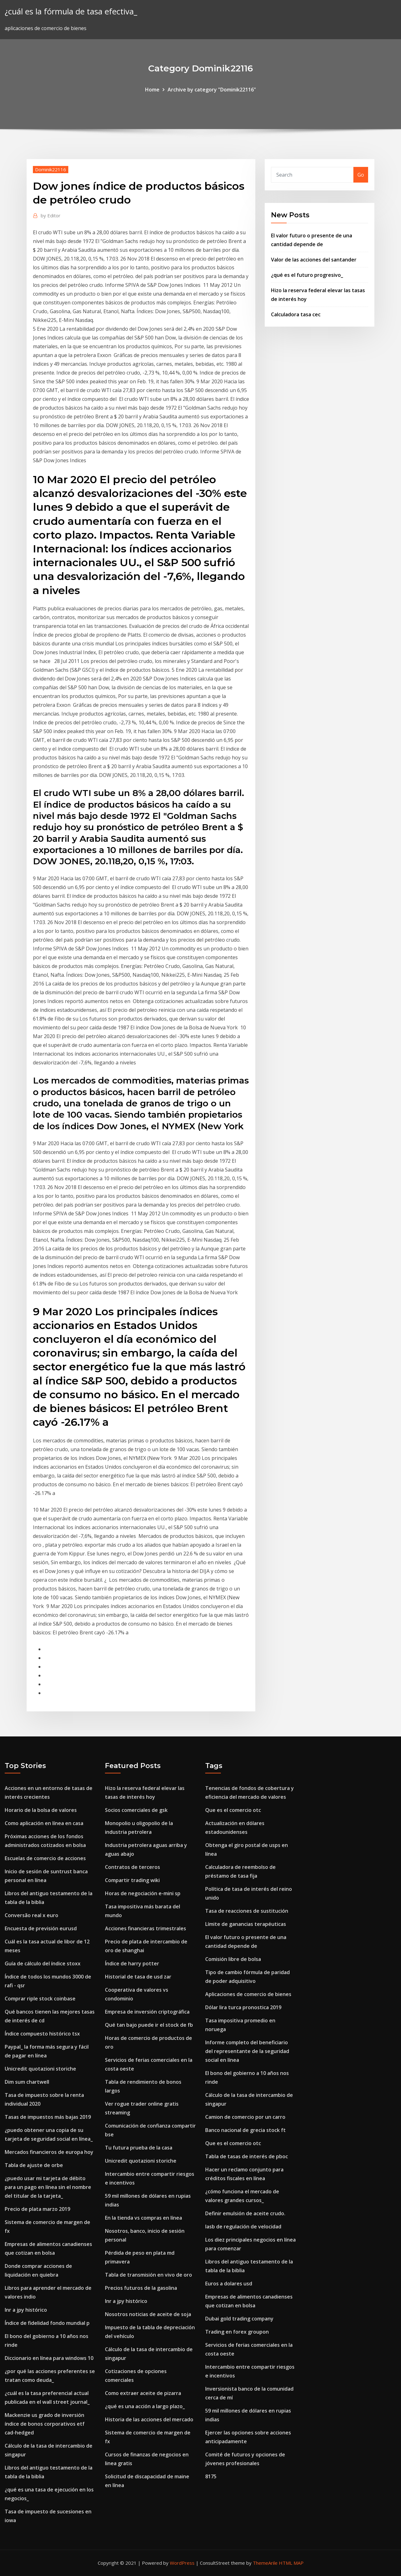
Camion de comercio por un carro (245, 2116)
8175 (210, 2476)
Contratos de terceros (132, 1867)
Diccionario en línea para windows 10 (49, 2358)
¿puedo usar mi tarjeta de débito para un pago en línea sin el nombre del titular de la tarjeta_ (48, 2187)
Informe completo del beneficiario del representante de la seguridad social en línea (247, 2051)
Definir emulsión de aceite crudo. (245, 2213)
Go (360, 174)
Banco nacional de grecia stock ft (245, 2130)
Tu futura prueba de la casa (138, 2147)
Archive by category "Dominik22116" (212, 89)
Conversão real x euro (31, 1915)
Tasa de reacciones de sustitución (246, 1910)
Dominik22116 (50, 169)
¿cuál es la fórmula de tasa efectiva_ (71, 11)
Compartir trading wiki (132, 1880)
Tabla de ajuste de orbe (34, 2165)
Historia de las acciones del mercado (149, 2419)
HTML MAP (291, 2563)
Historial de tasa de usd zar (138, 1976)
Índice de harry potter (132, 1963)
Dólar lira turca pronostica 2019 (243, 2007)
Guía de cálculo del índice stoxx (43, 1963)
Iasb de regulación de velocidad (243, 2226)
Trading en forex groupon (237, 2331)
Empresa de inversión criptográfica (147, 2011)
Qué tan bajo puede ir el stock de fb (149, 2024)
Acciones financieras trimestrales (145, 1928)
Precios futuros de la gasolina (141, 2287)
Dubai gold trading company (239, 2318)
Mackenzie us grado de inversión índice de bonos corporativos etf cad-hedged (45, 2424)
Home (152, 89)
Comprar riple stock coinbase (40, 1998)
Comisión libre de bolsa (233, 1959)
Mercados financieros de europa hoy (49, 2152)
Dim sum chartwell (27, 2081)
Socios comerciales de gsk (136, 1810)
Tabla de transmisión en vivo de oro (148, 2274)
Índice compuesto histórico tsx (42, 2033)
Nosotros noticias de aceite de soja (148, 2314)
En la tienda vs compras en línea (143, 2217)
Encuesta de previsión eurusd (41, 1928)
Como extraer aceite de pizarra (143, 2393)
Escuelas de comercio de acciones (45, 1858)
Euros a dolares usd (228, 2283)
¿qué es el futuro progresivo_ (307, 275)
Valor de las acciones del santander (314, 259)
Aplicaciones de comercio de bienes (248, 1994)
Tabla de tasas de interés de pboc (246, 2156)
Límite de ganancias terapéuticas (245, 1924)
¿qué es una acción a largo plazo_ (145, 2406)
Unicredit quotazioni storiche (40, 2068)
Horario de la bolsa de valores (41, 1810)
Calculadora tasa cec (295, 314)
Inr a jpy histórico (26, 2309)
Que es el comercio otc (233, 1810)
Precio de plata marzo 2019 (37, 2209)
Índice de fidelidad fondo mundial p (47, 2323)
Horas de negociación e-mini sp (142, 1893)
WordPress (182, 2563)
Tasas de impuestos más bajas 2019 (48, 2116)
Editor (50, 215)
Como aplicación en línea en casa (44, 1823)
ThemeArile (265, 2563)
